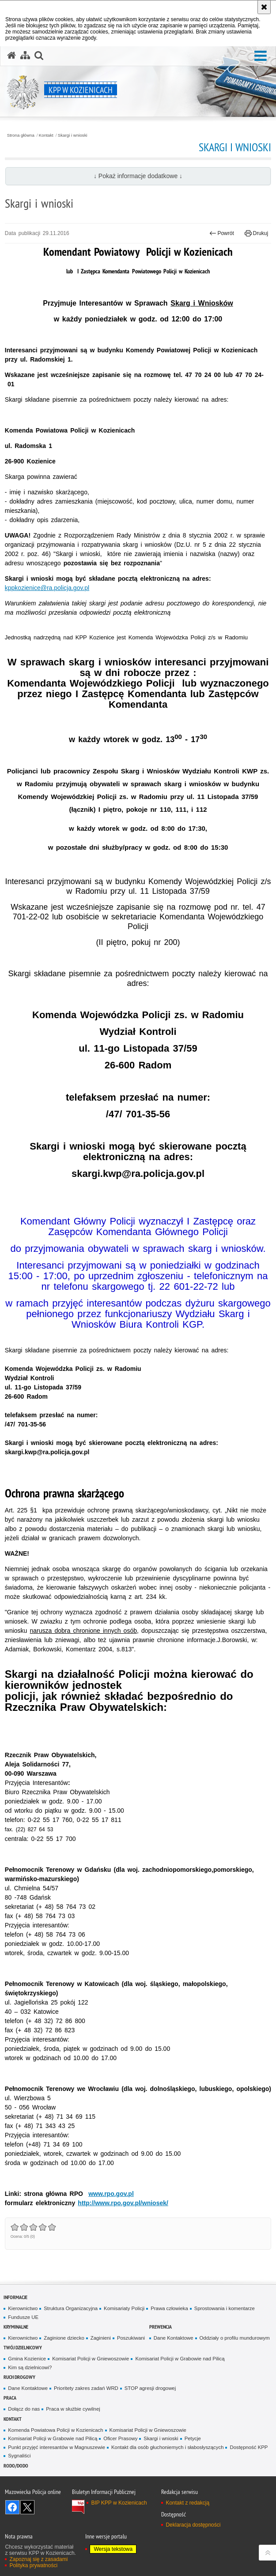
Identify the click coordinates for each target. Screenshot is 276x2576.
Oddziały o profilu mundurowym (235, 2338)
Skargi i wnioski (72, 135)
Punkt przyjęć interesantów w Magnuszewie (56, 2447)
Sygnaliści (19, 2455)
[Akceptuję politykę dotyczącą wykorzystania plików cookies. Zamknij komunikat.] (264, 7)
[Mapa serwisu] (25, 55)
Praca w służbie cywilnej (73, 2409)
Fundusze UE (23, 2317)
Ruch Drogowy (19, 2377)
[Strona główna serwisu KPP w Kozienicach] (11, 55)
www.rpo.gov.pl (111, 2193)
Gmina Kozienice (27, 2358)
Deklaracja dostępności (193, 2525)
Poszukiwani (131, 2338)
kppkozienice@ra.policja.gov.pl (47, 587)
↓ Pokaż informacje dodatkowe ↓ (138, 175)
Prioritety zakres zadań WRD (86, 2388)
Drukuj (256, 233)
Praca (10, 2397)
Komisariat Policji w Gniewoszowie (90, 2358)
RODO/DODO (16, 2465)
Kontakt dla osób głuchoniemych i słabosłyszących (167, 2447)
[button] (260, 56)
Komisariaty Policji (124, 2308)
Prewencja (160, 2326)
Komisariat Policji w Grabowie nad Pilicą (179, 2358)
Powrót (221, 233)
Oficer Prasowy (120, 2438)
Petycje (193, 2438)
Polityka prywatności (33, 2565)
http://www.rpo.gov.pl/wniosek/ (123, 2202)
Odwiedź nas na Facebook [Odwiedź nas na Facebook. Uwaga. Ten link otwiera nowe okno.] (12, 2507)
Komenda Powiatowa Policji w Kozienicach (55, 2430)
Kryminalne (16, 2326)
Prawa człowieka (169, 2308)
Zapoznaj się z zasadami (38, 2559)
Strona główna (20, 135)
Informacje (15, 2297)
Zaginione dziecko (64, 2338)
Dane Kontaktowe (173, 2338)
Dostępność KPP (249, 2447)
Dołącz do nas (24, 2409)
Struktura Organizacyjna (71, 2308)
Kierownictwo (23, 2308)
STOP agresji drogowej (150, 2388)
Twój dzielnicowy (23, 2347)
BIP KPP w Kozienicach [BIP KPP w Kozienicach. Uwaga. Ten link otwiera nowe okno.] (119, 2503)
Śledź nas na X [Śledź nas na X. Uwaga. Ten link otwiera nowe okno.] (27, 2507)
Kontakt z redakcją (187, 2503)
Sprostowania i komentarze (224, 2308)
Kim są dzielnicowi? (30, 2367)
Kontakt (46, 135)
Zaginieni (101, 2338)
